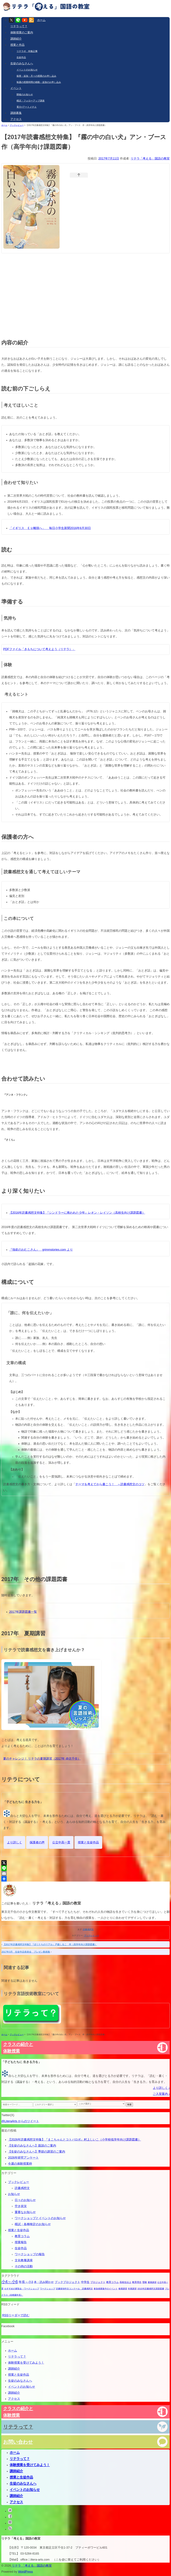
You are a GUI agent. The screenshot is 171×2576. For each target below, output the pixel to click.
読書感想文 (88, 1929)
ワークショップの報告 (30, 2254)
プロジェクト (97, 2282)
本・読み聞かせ (44, 2282)
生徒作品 (21, 57)
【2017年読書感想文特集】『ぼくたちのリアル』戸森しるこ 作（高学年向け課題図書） (50, 1944)
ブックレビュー (91, 1935)
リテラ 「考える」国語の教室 (31, 2565)
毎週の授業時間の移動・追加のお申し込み (39, 82)
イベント (16, 88)
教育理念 (136, 2282)
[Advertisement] (85, 298)
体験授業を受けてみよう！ (26, 2362)
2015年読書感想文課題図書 (150, 2288)
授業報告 (21, 2242)
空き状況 (21, 2206)
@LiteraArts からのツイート (20, 2121)
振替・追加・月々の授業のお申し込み (36, 76)
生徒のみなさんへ (21, 63)
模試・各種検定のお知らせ (33, 2224)
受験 (144, 2282)
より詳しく (14, 1842)
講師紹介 (16, 38)
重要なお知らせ (25, 2212)
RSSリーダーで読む (15, 2315)
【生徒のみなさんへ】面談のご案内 (32, 2145)
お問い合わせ (18, 2442)
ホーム (41, 20)
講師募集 (16, 113)
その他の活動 (24, 2266)
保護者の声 (37, 1842)
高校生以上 (125, 2282)
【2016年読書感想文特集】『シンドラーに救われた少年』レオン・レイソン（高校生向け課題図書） (77, 1212)
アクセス (16, 119)
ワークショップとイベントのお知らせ (40, 2218)
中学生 (85, 2282)
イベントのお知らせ (27, 69)
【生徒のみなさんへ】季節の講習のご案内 (36, 2151)
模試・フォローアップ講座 (31, 100)
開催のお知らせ (25, 94)
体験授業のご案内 (21, 32)
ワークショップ (47, 2288)
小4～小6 (9, 2281)
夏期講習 (152, 2282)
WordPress (25, 2571)
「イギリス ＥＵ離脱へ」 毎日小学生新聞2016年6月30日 (50, 528)
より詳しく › (161, 2088)
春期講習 (122, 2288)
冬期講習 (132, 2288)
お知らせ (14, 2194)
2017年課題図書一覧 (23, 1611)
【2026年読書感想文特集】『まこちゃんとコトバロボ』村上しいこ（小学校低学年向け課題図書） (74, 2139)
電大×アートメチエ (27, 107)
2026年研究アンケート (23, 2157)
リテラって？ (18, 26)
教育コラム (22, 2236)
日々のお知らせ (25, 2200)
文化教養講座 (24, 2260)
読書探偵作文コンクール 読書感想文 (74, 2288)
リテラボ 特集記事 (27, 51)
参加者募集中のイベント (106, 2288)
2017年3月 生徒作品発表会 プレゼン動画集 (26, 1951)
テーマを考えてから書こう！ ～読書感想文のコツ (109, 1484)
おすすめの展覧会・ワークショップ (21, 2288)
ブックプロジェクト (67, 2282)
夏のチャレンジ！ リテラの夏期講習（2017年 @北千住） (42, 1758)
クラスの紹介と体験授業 (18, 2047)
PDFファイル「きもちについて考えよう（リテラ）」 (39, 649)
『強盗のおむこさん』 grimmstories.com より (41, 1249)
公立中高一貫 (61, 1842)
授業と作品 (17, 44)
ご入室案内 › (161, 2094)
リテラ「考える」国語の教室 (150, 158)
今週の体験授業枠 (20, 2163)
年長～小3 (26, 2282)
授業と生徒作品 (88, 1842)
